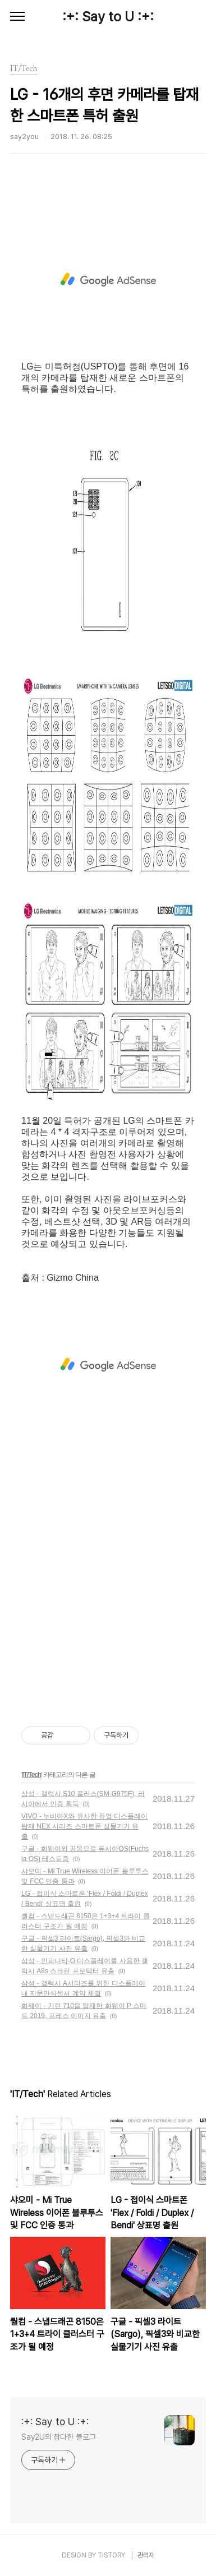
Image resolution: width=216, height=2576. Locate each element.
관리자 (145, 2555)
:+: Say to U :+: (108, 16)
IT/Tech (31, 1775)
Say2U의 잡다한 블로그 (58, 2436)
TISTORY (111, 2555)
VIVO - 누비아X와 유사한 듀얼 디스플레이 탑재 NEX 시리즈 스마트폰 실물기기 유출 (84, 1826)
